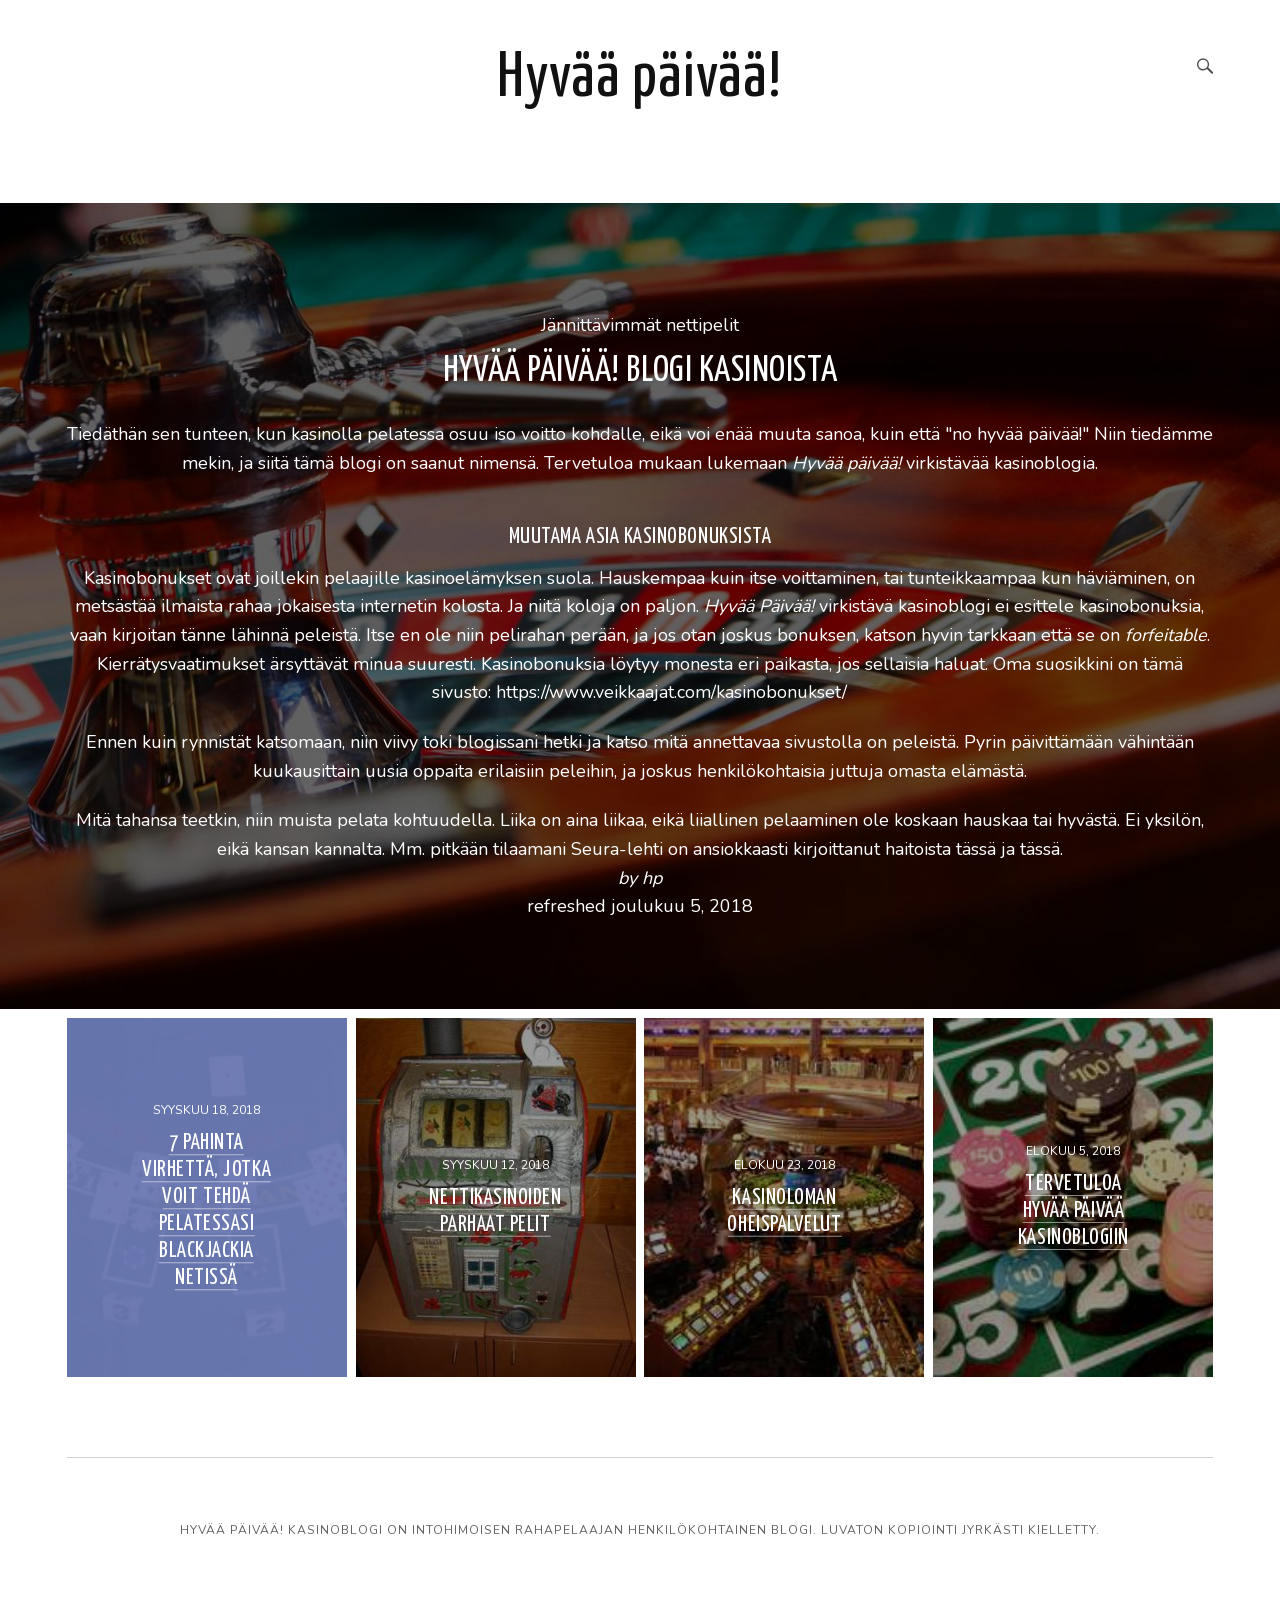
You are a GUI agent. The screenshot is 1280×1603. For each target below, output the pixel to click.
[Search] (1205, 68)
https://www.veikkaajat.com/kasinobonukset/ (671, 693)
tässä (976, 850)
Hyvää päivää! (639, 78)
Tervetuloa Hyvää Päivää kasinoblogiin (1073, 1211)
